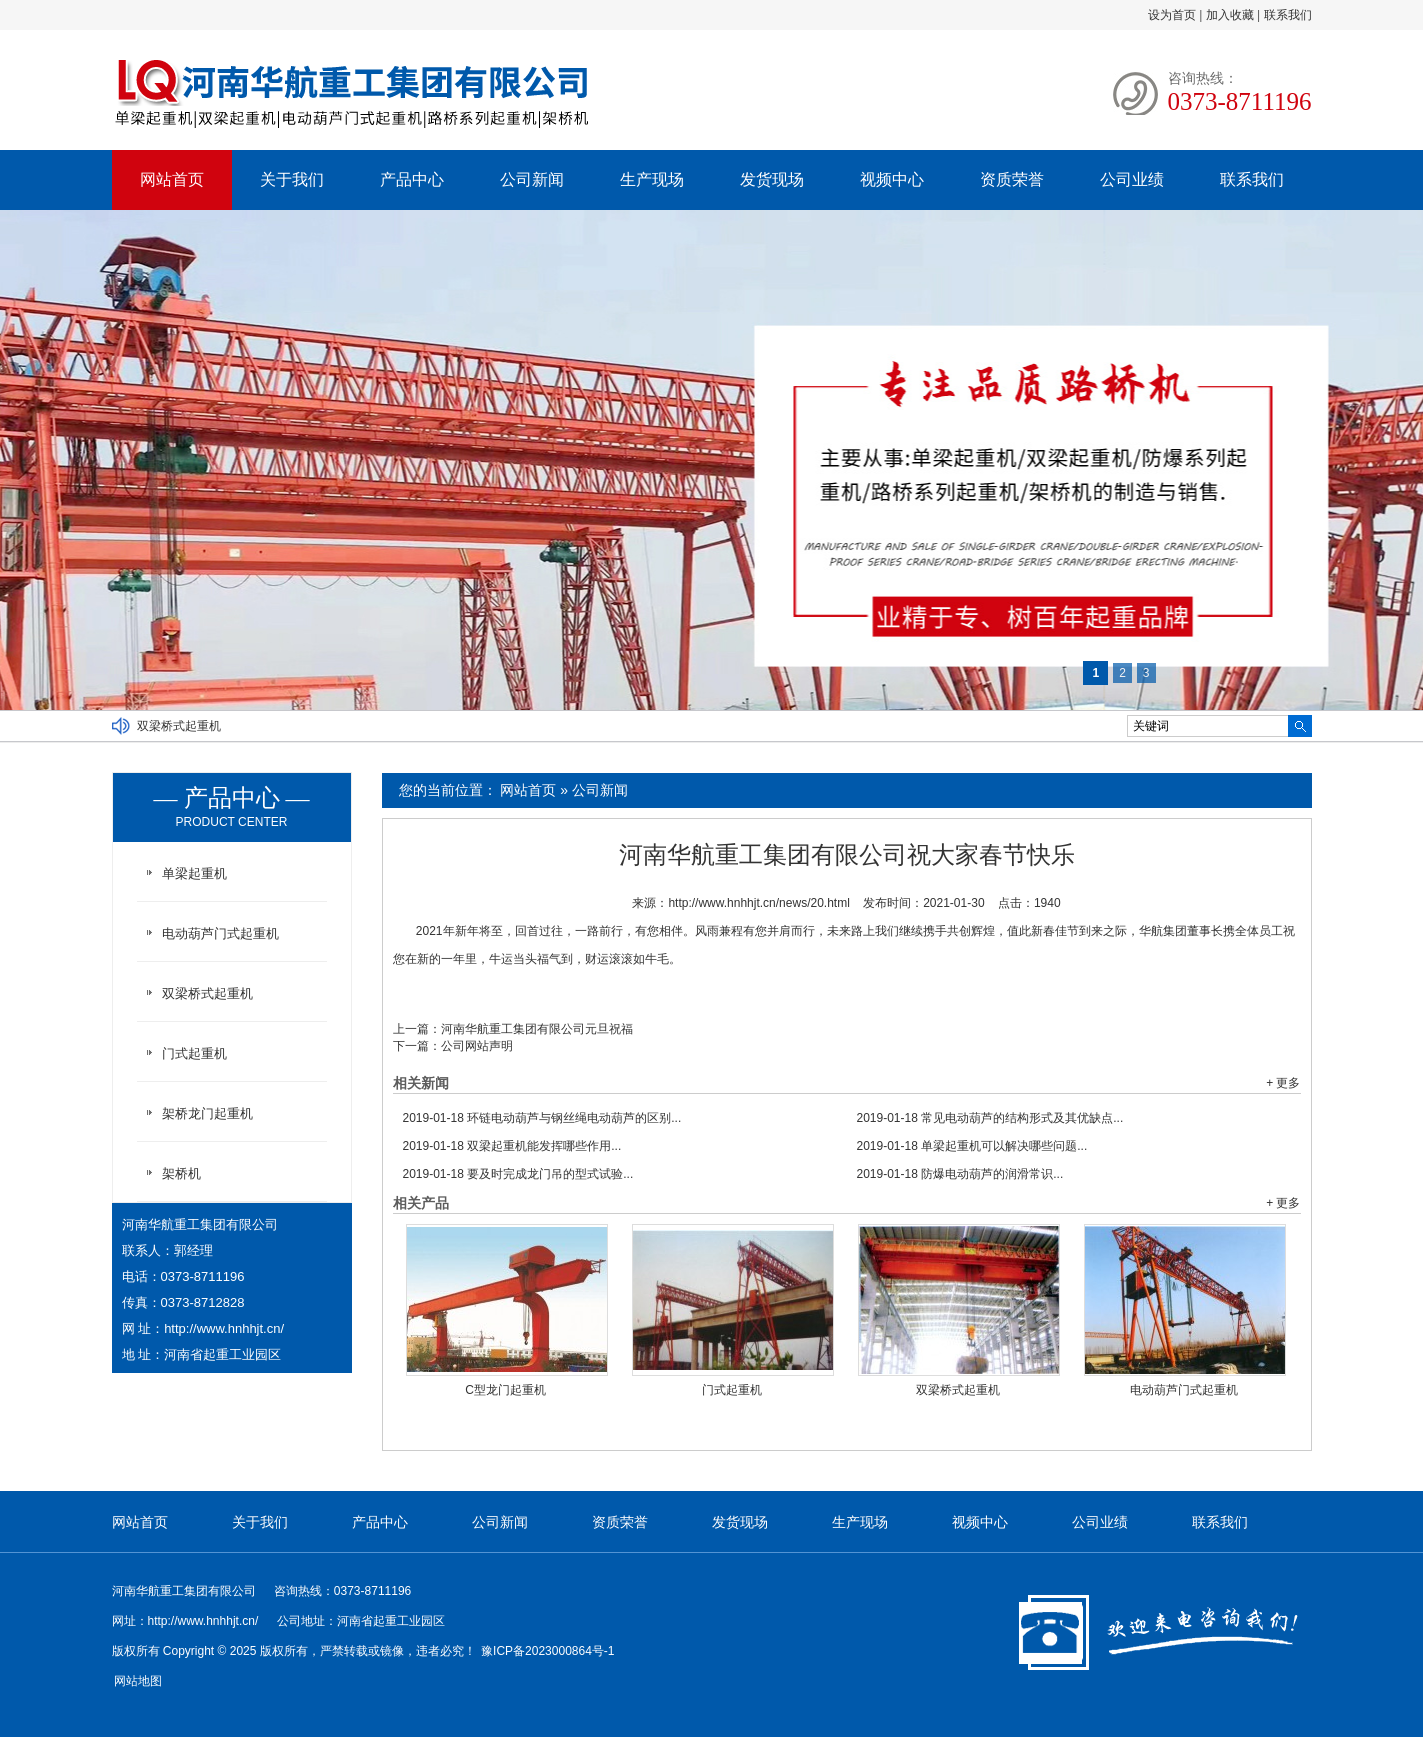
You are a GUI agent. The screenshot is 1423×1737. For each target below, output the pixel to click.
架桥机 (181, 1173)
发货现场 (772, 179)
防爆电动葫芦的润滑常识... (960, 1174)
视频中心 (892, 179)
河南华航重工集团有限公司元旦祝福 (537, 1029)
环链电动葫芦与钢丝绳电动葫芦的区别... (542, 1118)
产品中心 (412, 179)
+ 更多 (1283, 1083)
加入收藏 (1230, 15)
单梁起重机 (194, 873)
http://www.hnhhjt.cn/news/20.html (758, 903)
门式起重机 (732, 1390)
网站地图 (138, 1681)
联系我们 (1288, 15)
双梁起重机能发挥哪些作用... (512, 1146)
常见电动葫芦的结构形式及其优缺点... (990, 1118)
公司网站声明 (477, 1046)
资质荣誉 (1012, 179)
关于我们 (292, 179)
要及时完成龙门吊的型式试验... (518, 1174)
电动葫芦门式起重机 (1184, 1390)
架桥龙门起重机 (207, 1113)
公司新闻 (532, 179)
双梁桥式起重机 (179, 726)
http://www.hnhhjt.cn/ (224, 1328)
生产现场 (652, 179)
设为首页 (1172, 15)
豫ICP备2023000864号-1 (547, 1651)
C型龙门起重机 (505, 1390)
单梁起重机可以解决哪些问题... (972, 1146)
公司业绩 (1132, 179)
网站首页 (172, 179)
